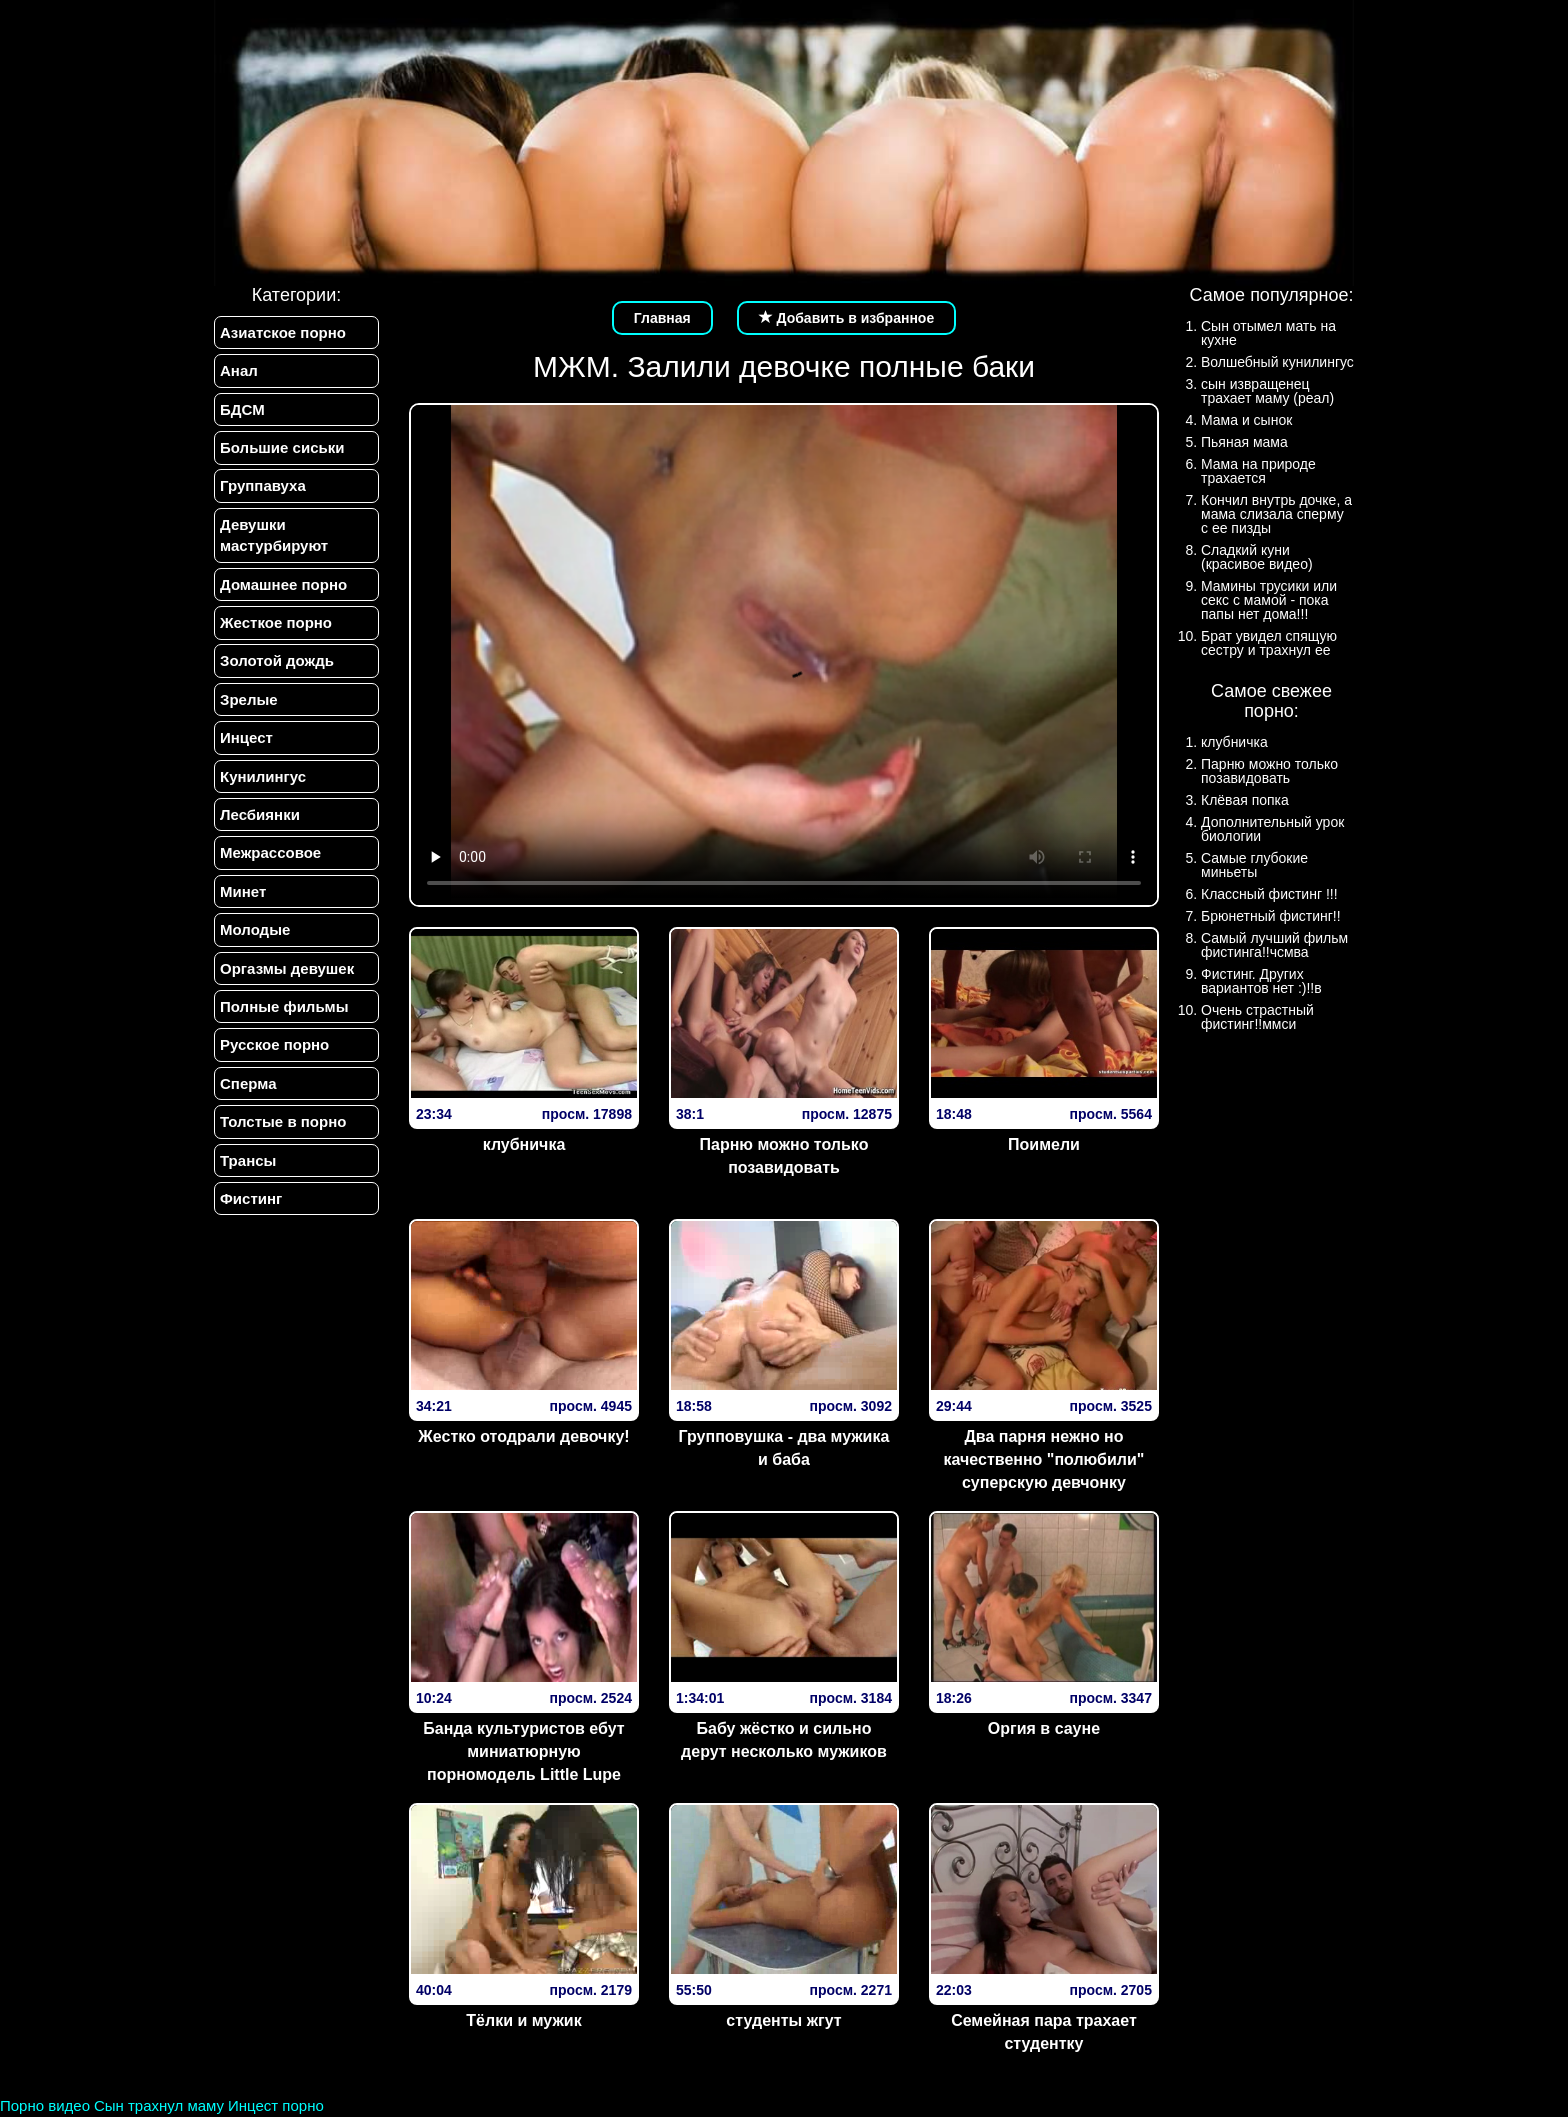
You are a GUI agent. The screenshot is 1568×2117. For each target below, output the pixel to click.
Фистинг (251, 1199)
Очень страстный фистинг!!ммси (1257, 1017)
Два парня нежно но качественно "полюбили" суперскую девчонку (1044, 1459)
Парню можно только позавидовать (784, 1156)
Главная (662, 318)
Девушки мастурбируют (274, 535)
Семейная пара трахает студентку (1044, 2032)
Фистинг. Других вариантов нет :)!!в (1261, 981)
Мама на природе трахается (1258, 471)
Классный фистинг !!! (1269, 894)
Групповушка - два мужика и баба (784, 1448)
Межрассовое (270, 853)
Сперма (248, 1083)
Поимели (1044, 1144)
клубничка (524, 1144)
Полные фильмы (284, 1007)
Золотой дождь (277, 661)
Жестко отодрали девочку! (523, 1436)
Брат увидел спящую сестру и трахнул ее (1269, 643)
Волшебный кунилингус (1277, 362)
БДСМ (242, 409)
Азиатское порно (283, 332)
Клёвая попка (1245, 800)
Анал (239, 370)
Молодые (255, 930)
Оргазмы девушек (287, 968)
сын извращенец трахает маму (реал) (1267, 391)
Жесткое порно (276, 622)
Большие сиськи (282, 447)
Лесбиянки (260, 814)
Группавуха (263, 486)
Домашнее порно (283, 584)
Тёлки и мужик (523, 2020)
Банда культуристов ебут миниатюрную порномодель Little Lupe (523, 1751)
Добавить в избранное (847, 318)
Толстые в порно (283, 1122)
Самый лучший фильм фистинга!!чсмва (1274, 945)
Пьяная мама (1244, 442)
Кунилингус (263, 776)
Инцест (246, 738)
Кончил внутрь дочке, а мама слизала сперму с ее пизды (1276, 514)
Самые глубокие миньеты (1254, 865)
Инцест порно (276, 2105)
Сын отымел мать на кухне (1268, 333)
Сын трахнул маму (159, 2105)
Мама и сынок (1246, 420)
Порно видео (45, 2105)
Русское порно (274, 1045)
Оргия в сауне (1044, 1728)
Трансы (248, 1160)
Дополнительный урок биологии (1272, 829)
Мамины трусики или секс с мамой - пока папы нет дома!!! (1269, 600)
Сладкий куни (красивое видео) (1257, 557)
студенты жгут (783, 2020)
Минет (243, 891)
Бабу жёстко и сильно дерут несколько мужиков (784, 1740)
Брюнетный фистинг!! (1271, 916)
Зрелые (249, 699)
